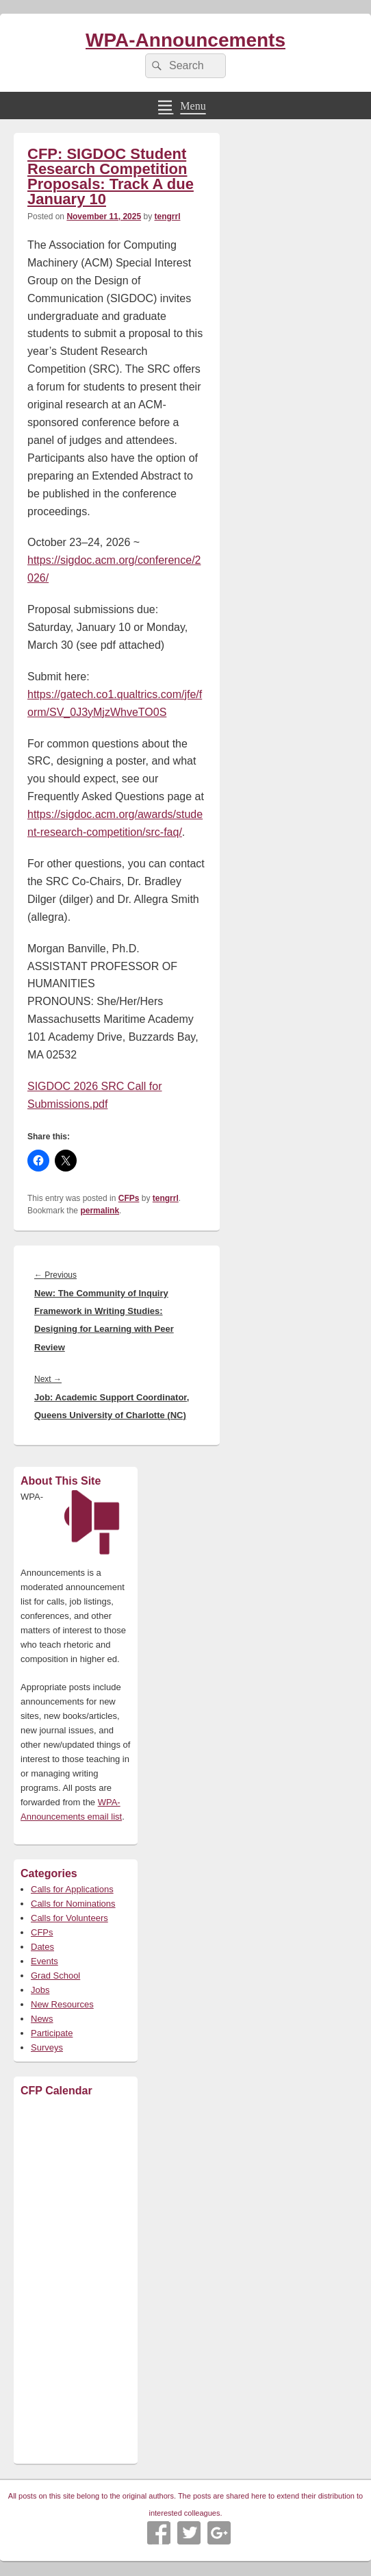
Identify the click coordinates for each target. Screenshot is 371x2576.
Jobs (40, 1990)
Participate (52, 2033)
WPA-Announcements (185, 40)
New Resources (62, 2004)
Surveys (47, 2047)
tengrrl (167, 216)
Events (44, 1961)
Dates (42, 1947)
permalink (99, 1210)
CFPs (129, 1198)
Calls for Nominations (73, 1903)
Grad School (55, 1975)
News (42, 2019)
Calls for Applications (72, 1889)
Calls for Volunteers (69, 1918)
